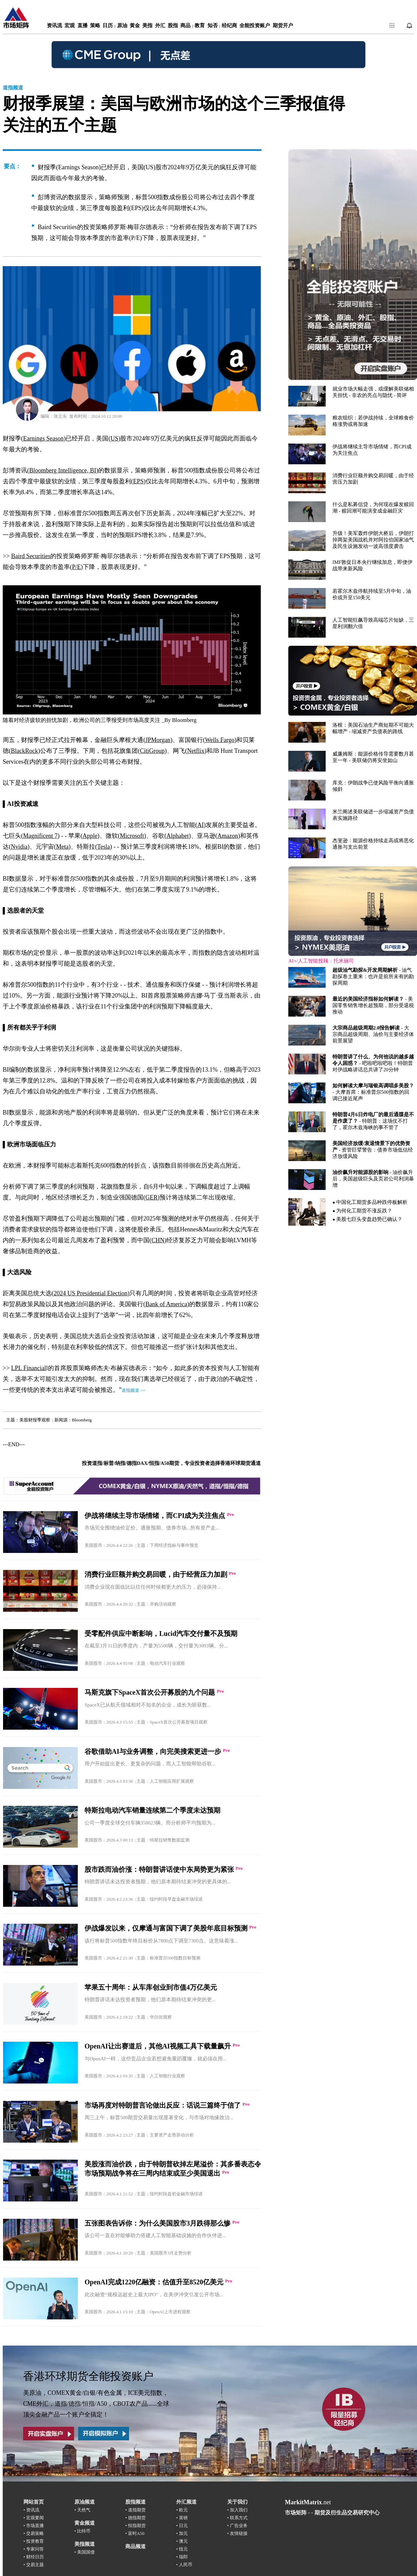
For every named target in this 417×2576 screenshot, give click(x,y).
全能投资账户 (254, 25)
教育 (200, 25)
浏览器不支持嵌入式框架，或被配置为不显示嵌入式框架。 (352, 693)
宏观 (70, 25)
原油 (122, 25)
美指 (147, 25)
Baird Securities (30, 556)
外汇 (160, 25)
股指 (173, 25)
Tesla (103, 846)
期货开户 (283, 25)
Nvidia (19, 846)
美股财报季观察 (34, 1419)
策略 (95, 25)
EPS (138, 481)
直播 (82, 25)
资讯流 (54, 25)
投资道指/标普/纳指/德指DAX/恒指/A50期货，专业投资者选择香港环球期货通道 (171, 1463)
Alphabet (177, 835)
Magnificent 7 (40, 835)
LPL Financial (28, 1368)
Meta (62, 846)
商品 (185, 25)
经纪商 (229, 25)
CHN (157, 1240)
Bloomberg (184, 720)
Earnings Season (43, 438)
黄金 (135, 25)
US (114, 438)
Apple (90, 835)
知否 (212, 25)
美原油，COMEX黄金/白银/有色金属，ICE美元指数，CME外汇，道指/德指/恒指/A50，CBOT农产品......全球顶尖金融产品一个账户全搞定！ (96, 2403)
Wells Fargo (220, 740)
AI (200, 825)
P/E (76, 567)
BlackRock (24, 750)
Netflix (195, 750)
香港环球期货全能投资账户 (88, 2376)
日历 (108, 25)
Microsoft (132, 835)
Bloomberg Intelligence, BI (62, 470)
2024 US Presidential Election (90, 1293)
